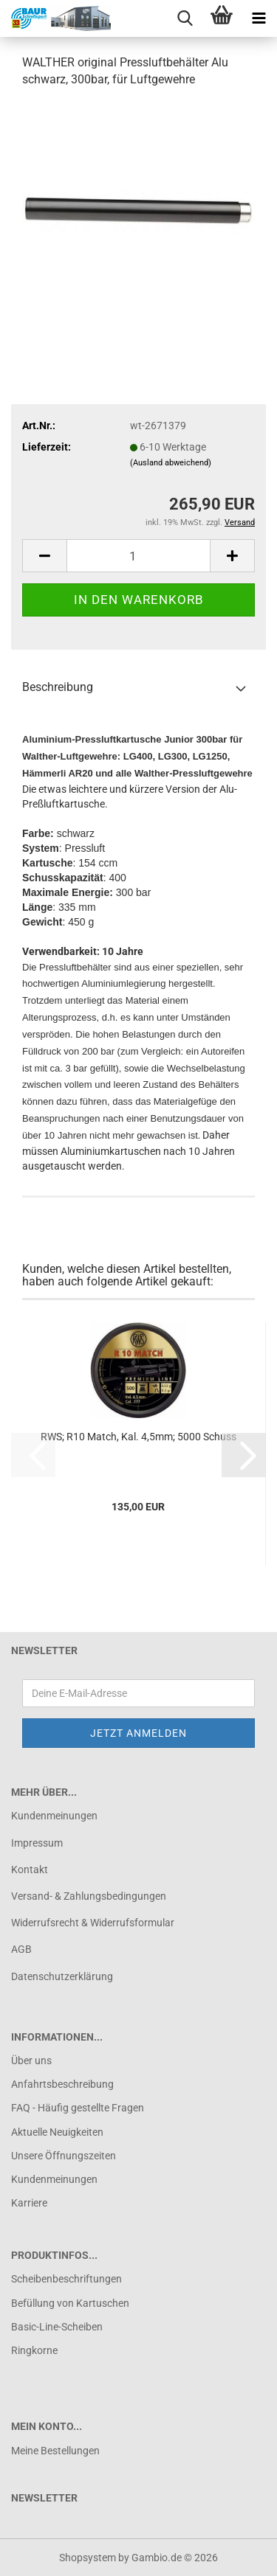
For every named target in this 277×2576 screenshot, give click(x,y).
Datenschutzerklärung (62, 1976)
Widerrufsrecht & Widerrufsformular (92, 1922)
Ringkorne (34, 2350)
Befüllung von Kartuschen (70, 2303)
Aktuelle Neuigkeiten (57, 2132)
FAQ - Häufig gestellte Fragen (77, 2108)
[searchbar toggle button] (184, 18)
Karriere (29, 2203)
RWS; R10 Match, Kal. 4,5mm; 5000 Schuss (138, 1437)
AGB (21, 1949)
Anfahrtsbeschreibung (62, 2084)
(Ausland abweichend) (170, 463)
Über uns (31, 2060)
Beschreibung (57, 687)
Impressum (37, 1843)
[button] (44, 555)
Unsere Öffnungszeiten (63, 2156)
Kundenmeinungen (54, 1816)
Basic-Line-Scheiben (57, 2327)
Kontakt (29, 1869)
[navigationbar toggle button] (258, 18)
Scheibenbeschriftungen (66, 2279)
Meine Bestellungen (55, 2451)
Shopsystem (87, 2557)
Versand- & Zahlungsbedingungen (88, 1896)
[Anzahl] (138, 555)
